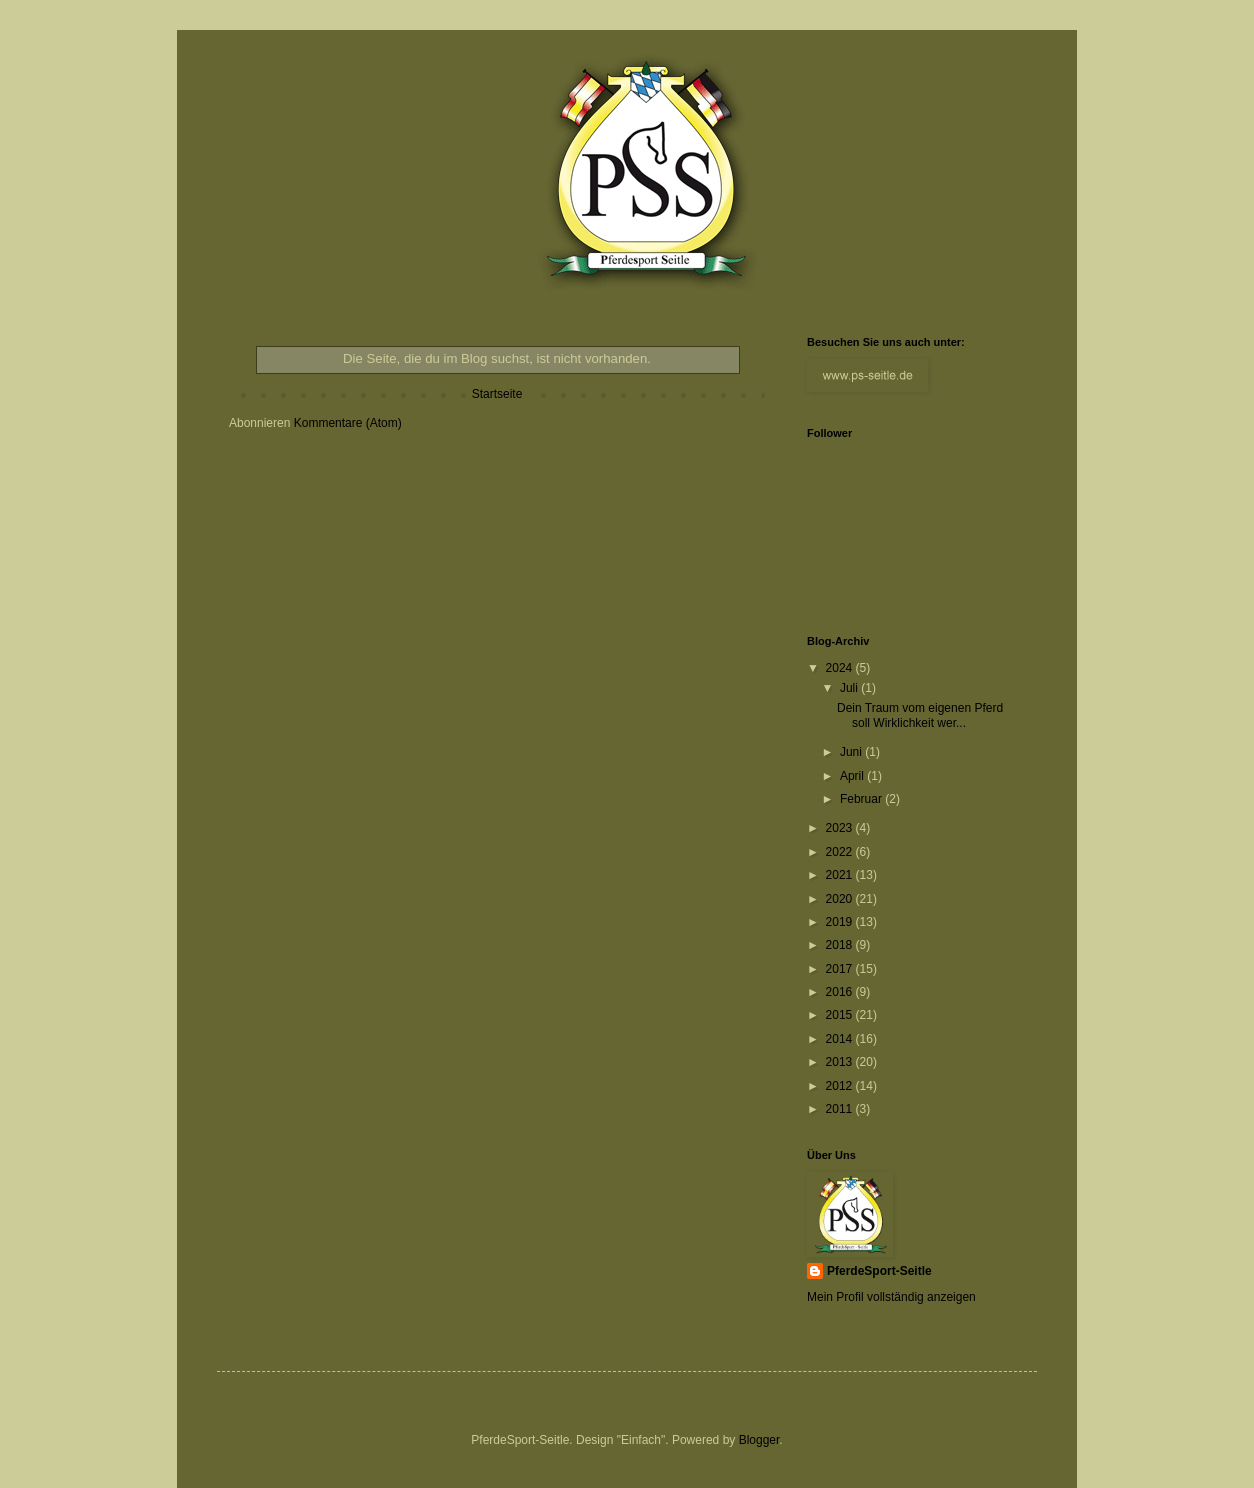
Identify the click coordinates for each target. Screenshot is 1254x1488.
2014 (841, 1039)
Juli (850, 688)
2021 (841, 875)
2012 (841, 1086)
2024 (841, 668)
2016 (841, 992)
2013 (841, 1062)
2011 (841, 1109)
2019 (841, 922)
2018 (841, 945)
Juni (852, 752)
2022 (841, 852)
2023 (841, 828)
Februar (862, 799)
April (853, 776)
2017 (841, 969)
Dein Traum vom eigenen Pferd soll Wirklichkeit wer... (920, 715)
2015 (841, 1015)
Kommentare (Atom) (348, 423)
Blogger (759, 1440)
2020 (841, 899)
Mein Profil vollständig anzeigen (891, 1297)
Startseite (497, 394)
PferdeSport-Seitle (879, 1271)
